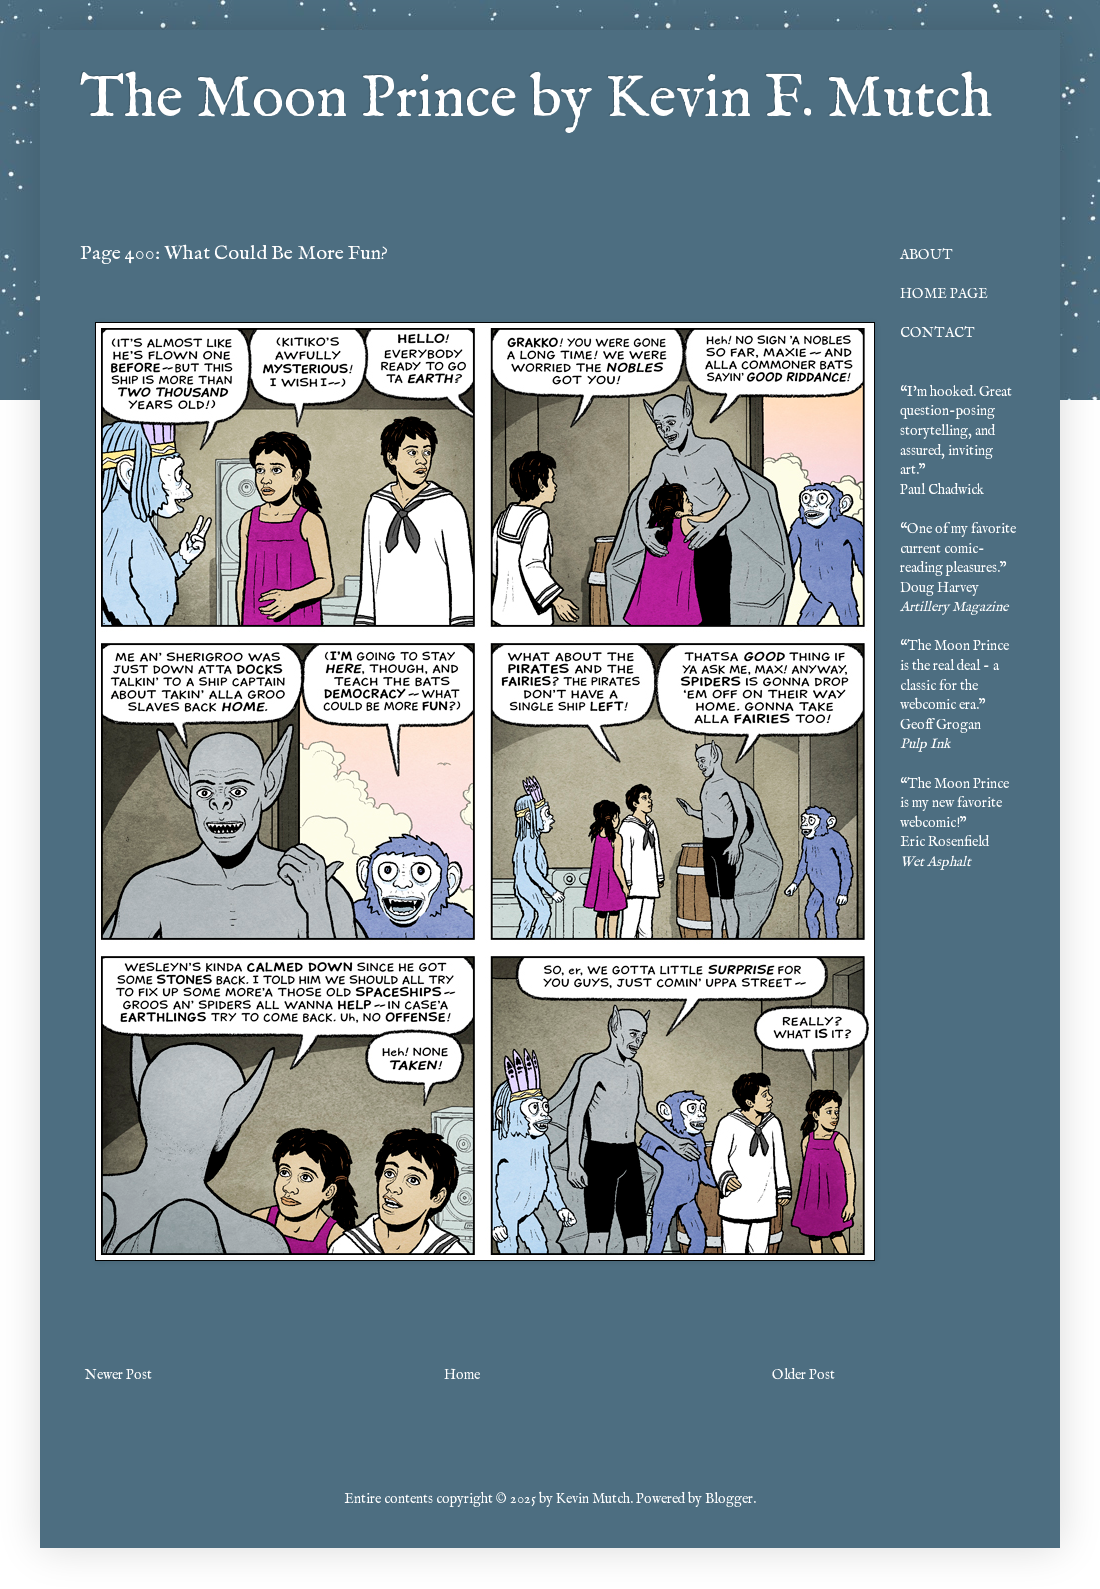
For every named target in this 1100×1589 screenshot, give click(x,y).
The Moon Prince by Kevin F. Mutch (536, 100)
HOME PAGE (944, 294)
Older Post (803, 1375)
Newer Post (118, 1375)
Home (462, 1375)
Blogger (729, 1499)
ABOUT (926, 255)
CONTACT (937, 333)
